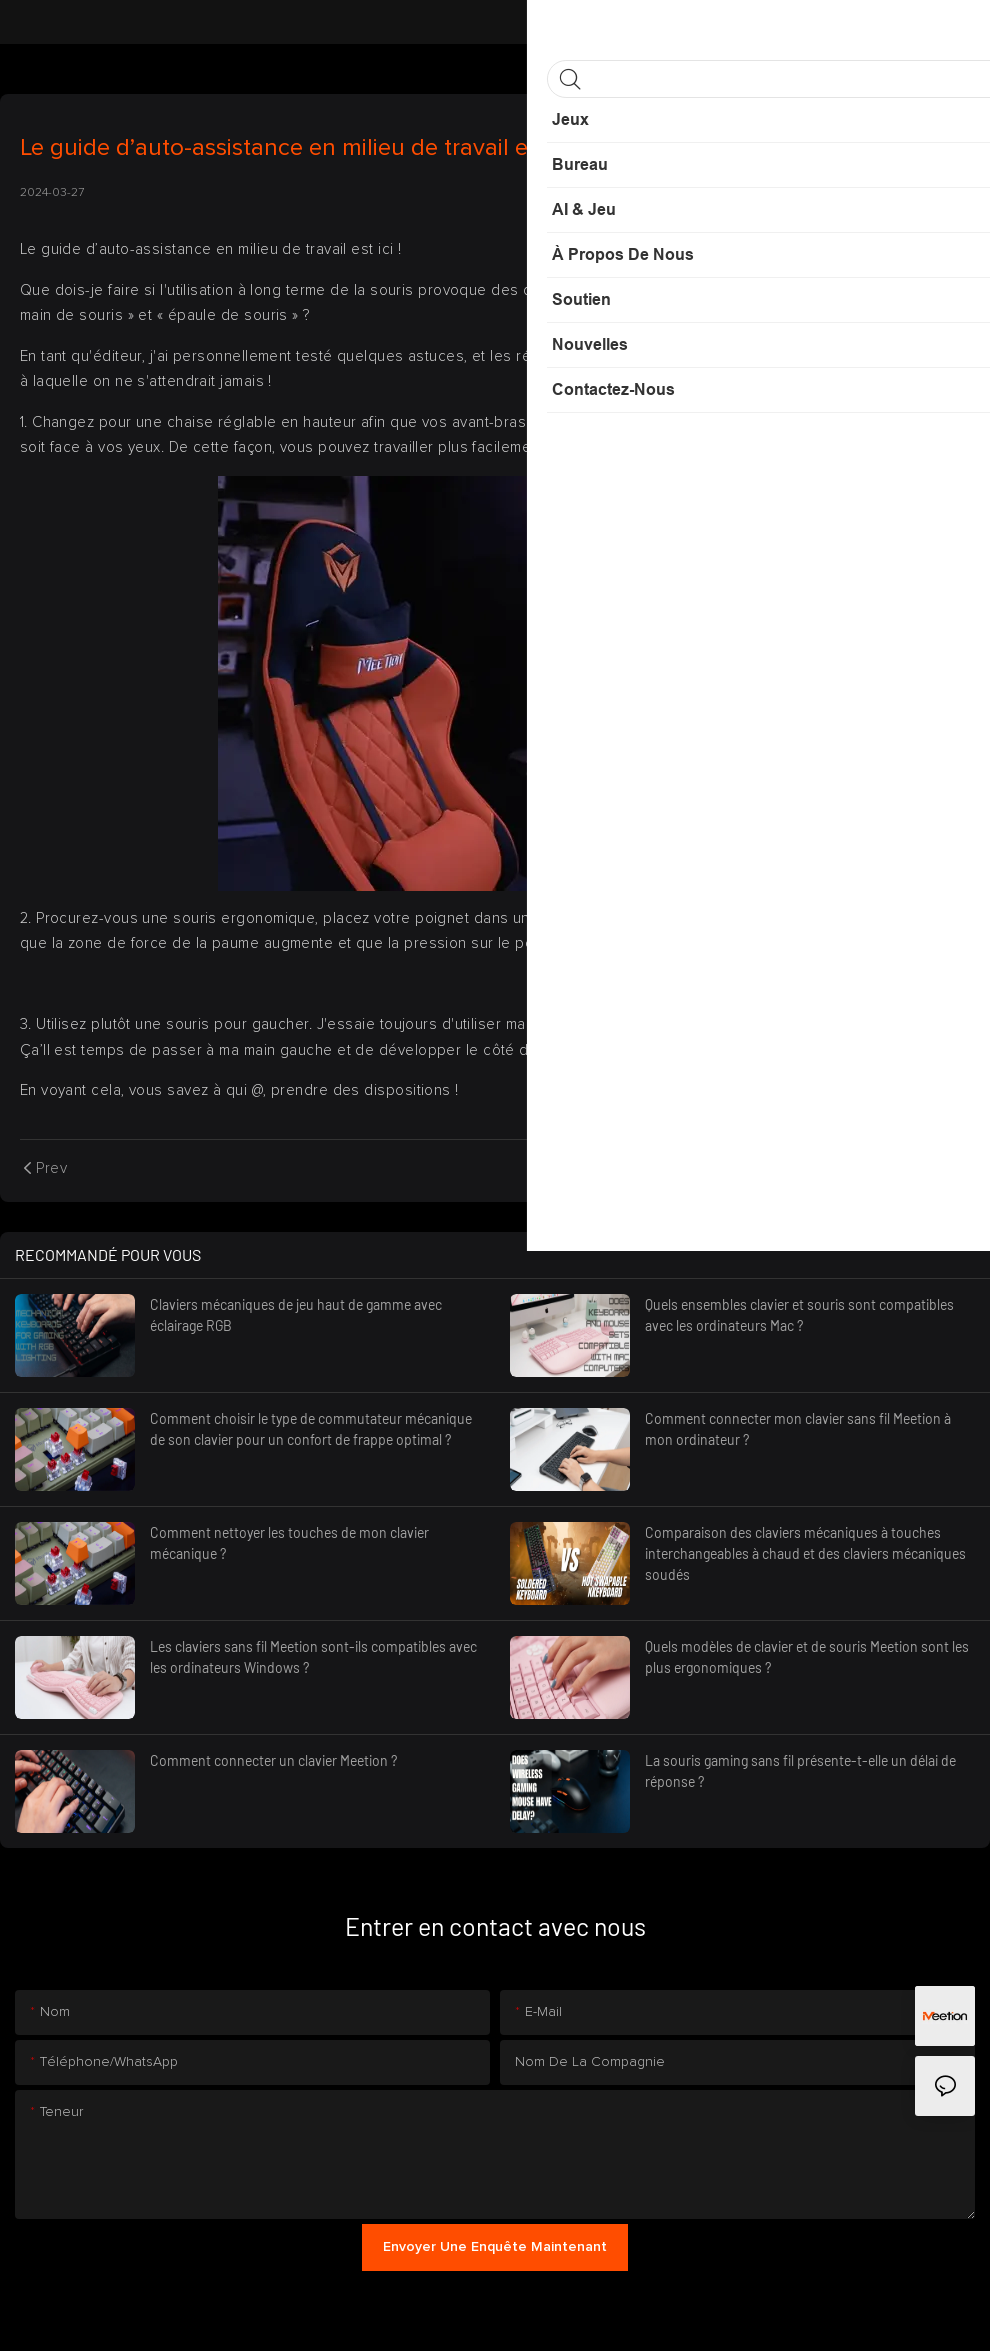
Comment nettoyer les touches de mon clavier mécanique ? (289, 1543)
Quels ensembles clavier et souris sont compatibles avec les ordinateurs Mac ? (799, 1315)
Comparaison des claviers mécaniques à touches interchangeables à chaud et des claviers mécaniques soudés (805, 1553)
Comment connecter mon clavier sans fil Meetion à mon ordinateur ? (798, 1429)
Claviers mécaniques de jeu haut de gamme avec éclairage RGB (296, 1315)
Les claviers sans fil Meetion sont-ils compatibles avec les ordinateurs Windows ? (313, 1657)
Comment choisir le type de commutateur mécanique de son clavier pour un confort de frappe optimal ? (311, 1429)
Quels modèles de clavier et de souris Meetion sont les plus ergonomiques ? (807, 1657)
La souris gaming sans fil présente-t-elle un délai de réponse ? (800, 1771)
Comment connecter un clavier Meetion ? (273, 1760)
